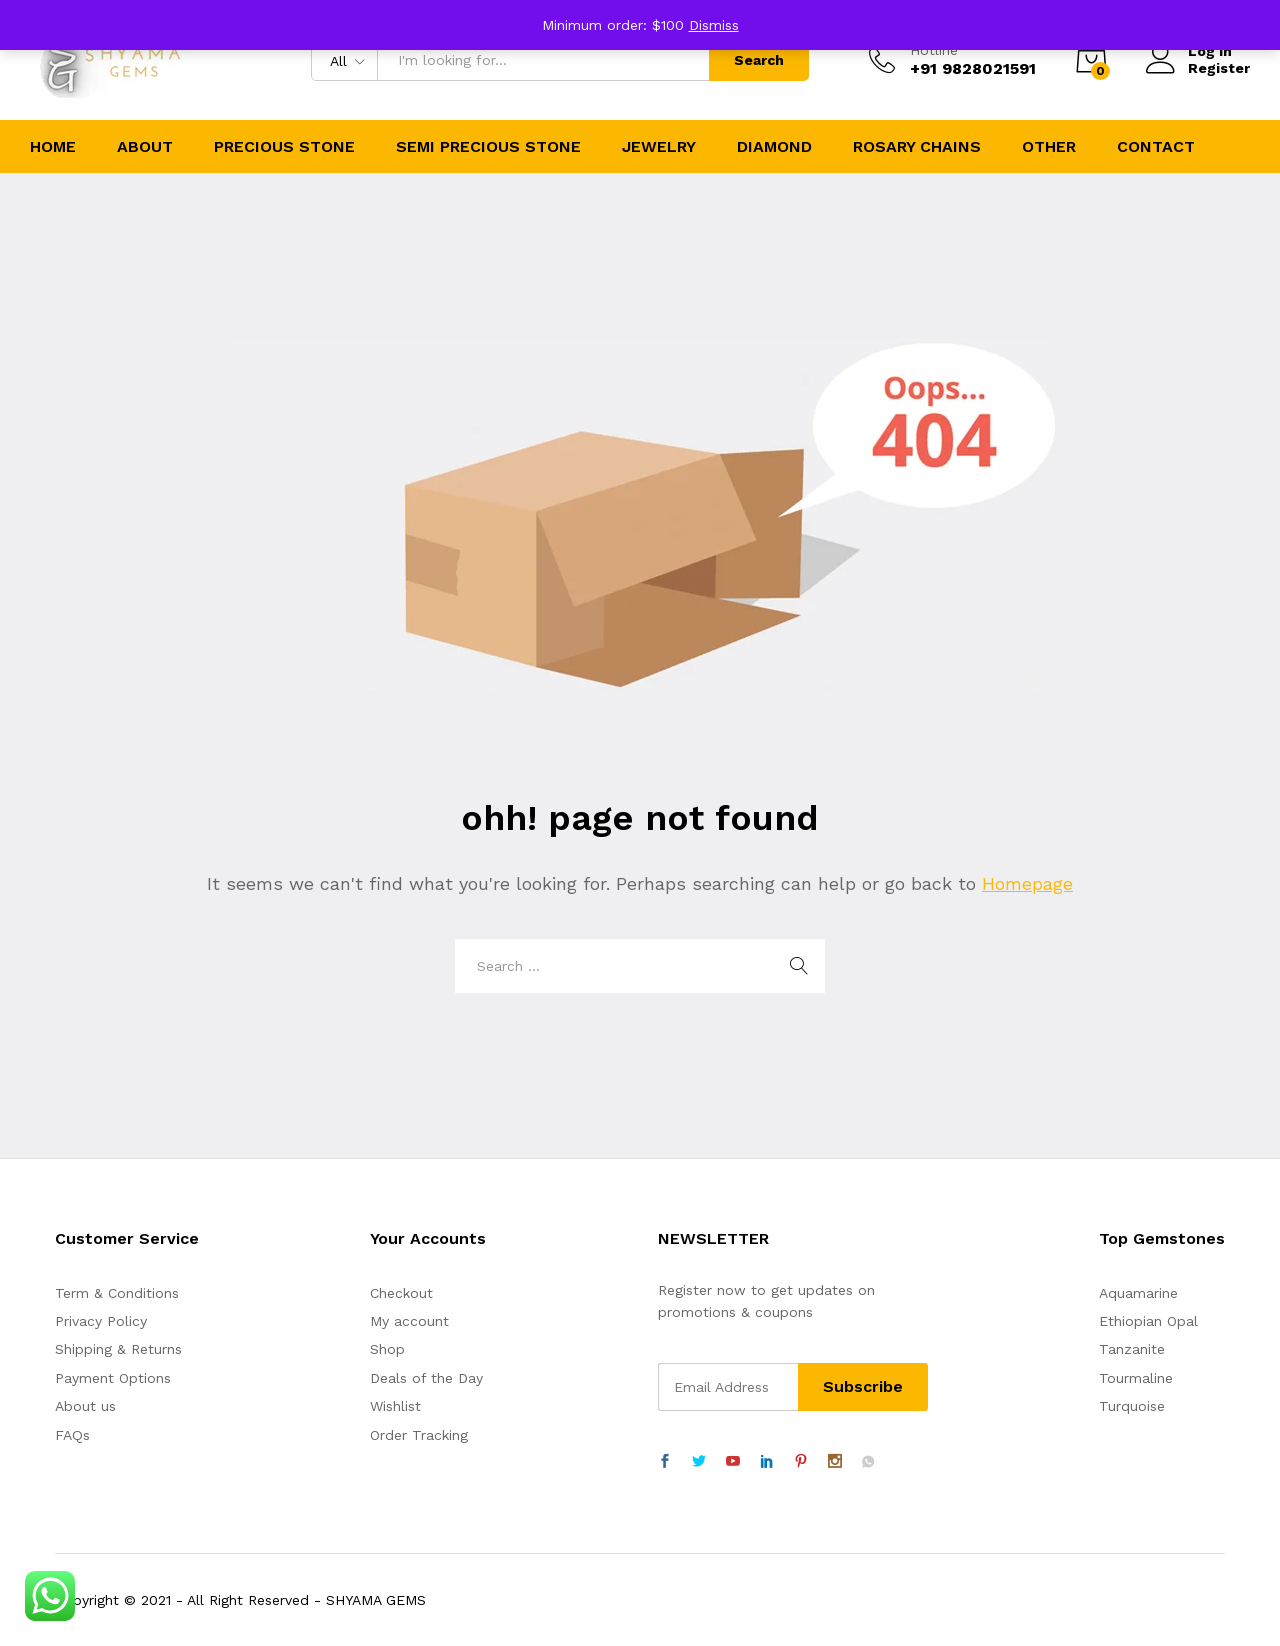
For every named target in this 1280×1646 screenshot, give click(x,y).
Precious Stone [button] (284, 147)
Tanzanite (1132, 1349)
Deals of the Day (426, 1378)
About (145, 147)
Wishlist (395, 1406)
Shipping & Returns (118, 1349)
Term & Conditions (117, 1293)
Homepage (1027, 883)
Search (759, 60)
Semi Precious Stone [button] (488, 147)
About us (85, 1406)
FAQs (72, 1435)
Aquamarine (1138, 1293)
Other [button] (1049, 147)
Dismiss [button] (714, 25)
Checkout (401, 1293)
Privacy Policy (101, 1321)
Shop (387, 1349)
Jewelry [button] (659, 147)
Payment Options (113, 1378)
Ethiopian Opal (1148, 1321)
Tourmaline (1136, 1378)
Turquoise (1132, 1406)
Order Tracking (419, 1435)
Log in (1189, 51)
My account (409, 1321)
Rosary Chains (917, 147)
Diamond (774, 147)
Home (53, 147)
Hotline (934, 50)
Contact (1156, 147)
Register (1219, 68)
